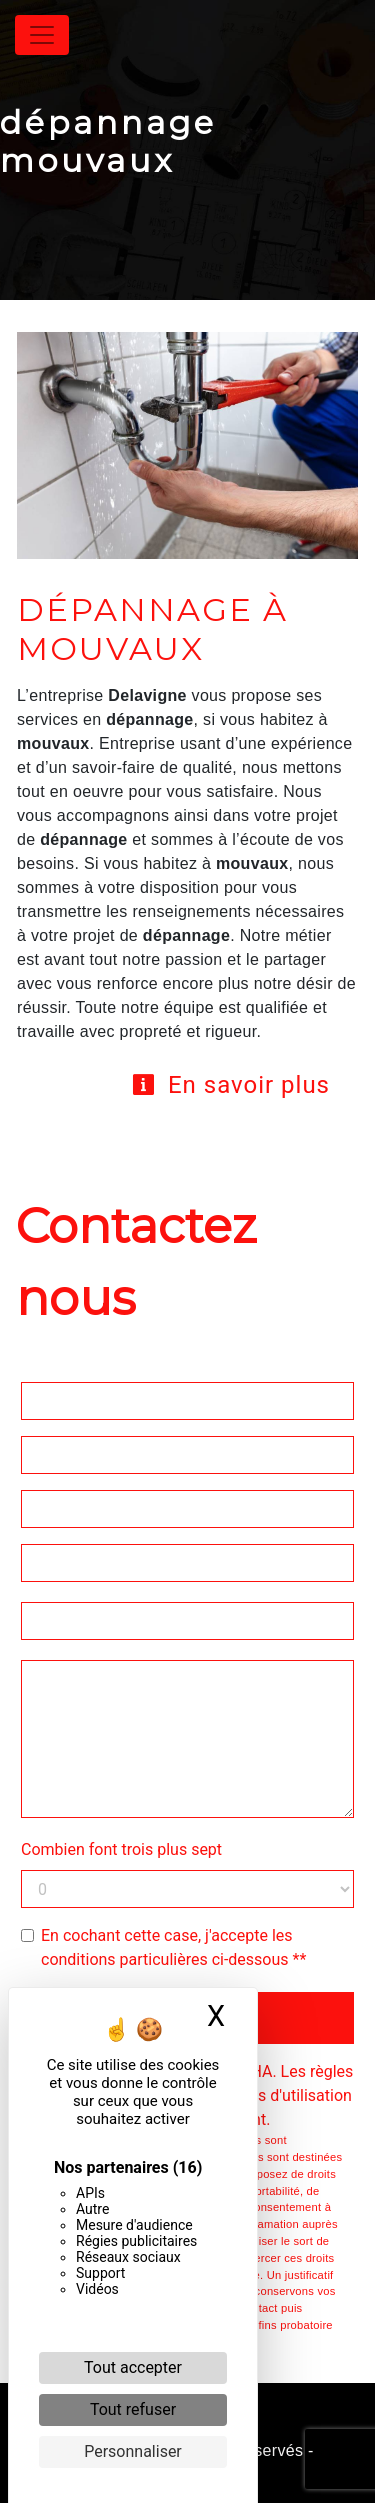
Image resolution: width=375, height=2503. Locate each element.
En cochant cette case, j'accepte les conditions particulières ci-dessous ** (173, 1947)
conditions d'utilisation (272, 2095)
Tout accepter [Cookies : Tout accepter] (133, 2367)
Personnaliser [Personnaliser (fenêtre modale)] (133, 2451)
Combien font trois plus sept (121, 1849)
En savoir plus (230, 1085)
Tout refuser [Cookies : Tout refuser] (133, 2409)
